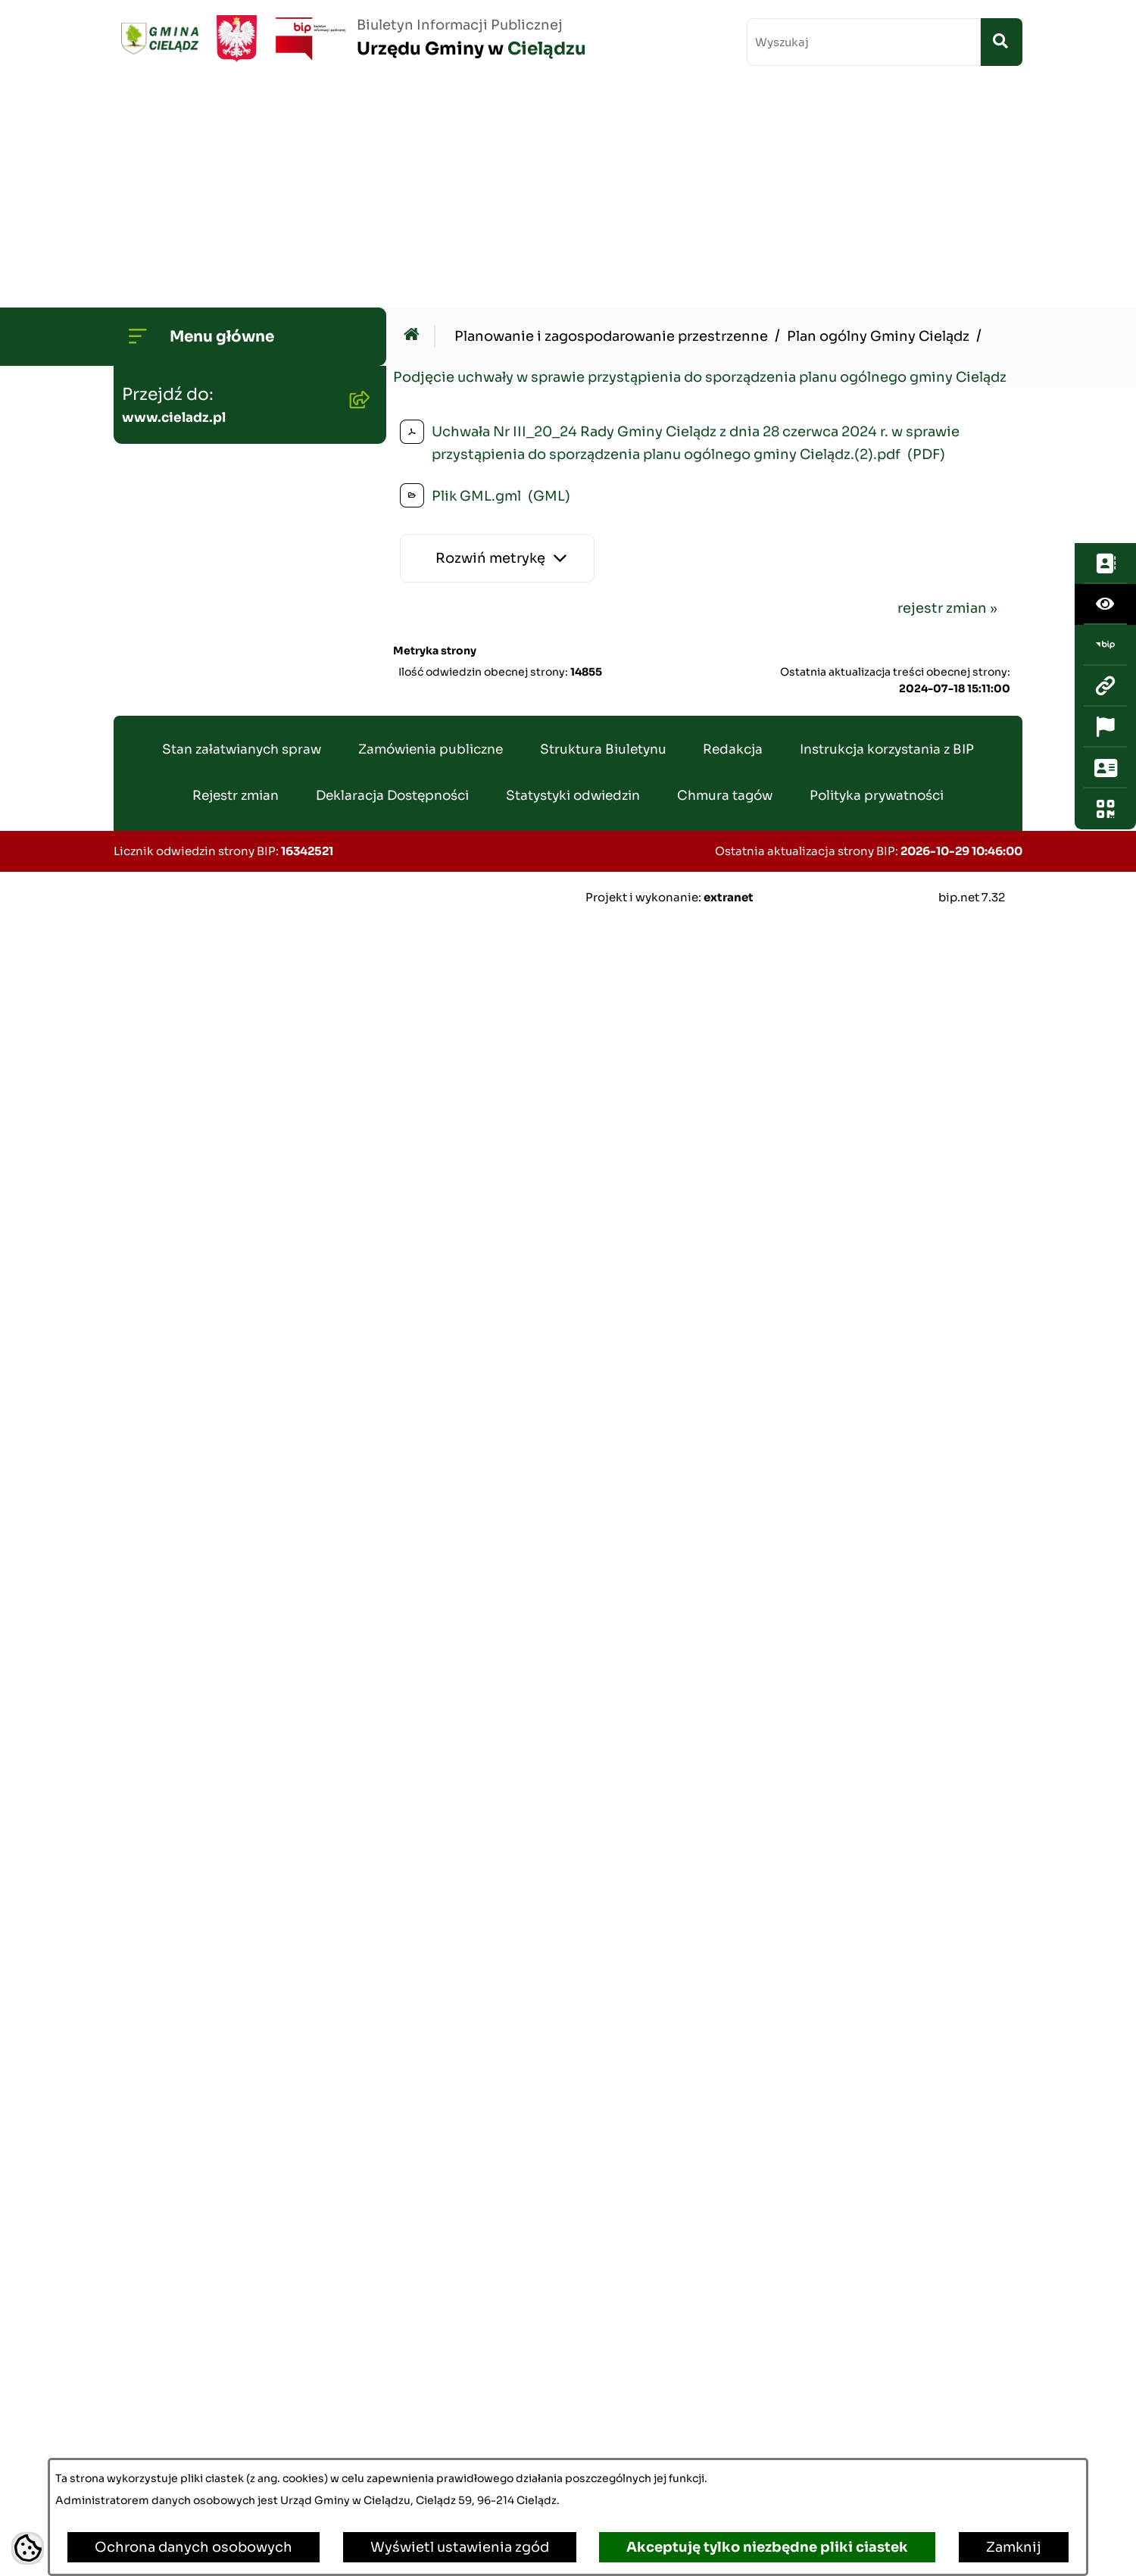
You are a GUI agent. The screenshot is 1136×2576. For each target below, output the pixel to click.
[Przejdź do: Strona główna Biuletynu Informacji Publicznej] (415, 112)
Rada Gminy (169, 290)
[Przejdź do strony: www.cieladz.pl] (1105, 307)
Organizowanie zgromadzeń (224, 2018)
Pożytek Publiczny (190, 1679)
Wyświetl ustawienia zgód (459, 2547)
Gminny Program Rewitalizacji (231, 532)
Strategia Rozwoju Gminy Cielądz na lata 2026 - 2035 (220, 591)
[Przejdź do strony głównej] (350, 38)
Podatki (154, 1513)
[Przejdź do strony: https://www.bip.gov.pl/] (1105, 266)
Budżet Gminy (176, 387)
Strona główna (177, 193)
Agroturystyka (177, 1824)
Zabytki (153, 2309)
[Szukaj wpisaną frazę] (1001, 42)
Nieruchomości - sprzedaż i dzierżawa (222, 1572)
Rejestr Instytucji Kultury (213, 1873)
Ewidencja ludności (195, 1776)
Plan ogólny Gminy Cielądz (878, 112)
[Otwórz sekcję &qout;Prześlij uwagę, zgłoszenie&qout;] (1105, 389)
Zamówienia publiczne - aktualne (210, 1247)
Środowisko (169, 484)
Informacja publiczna (200, 2115)
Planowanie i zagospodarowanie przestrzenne (193, 670)
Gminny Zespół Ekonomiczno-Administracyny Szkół (232, 1385)
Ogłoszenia (167, 435)
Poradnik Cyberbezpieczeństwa (236, 2358)
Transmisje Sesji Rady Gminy (227, 338)
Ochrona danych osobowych (193, 2547)
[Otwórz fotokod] (1105, 430)
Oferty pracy (171, 1727)
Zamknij (1013, 2547)
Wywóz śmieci (177, 1630)
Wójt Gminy (169, 241)
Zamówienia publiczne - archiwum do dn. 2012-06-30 (228, 1316)
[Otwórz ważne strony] (1105, 348)
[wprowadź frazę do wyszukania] (864, 42)
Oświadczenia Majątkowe (215, 1189)
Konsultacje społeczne (205, 2164)
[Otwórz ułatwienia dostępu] (1105, 225)
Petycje (154, 2212)
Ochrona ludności (189, 2454)
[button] (356, 242)
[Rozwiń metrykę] (497, 334)
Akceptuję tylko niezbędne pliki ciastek (767, 2547)
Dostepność (170, 2261)
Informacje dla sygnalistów (220, 2406)
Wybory (154, 1921)
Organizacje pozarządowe (216, 2067)
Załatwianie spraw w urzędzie (227, 1970)
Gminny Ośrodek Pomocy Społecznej (216, 1454)
